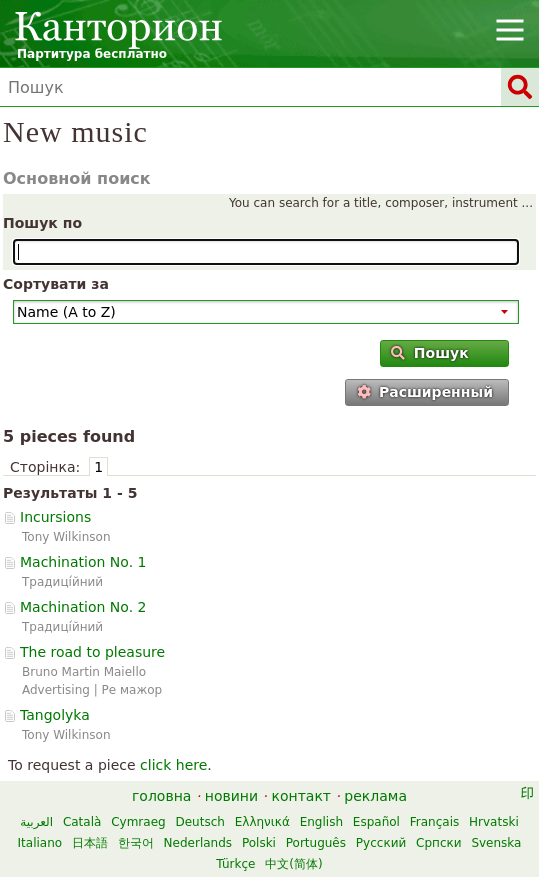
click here (173, 765)
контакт (301, 796)
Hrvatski (494, 822)
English (321, 822)
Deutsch (199, 822)
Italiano (40, 843)
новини (231, 796)
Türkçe (235, 864)
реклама (375, 796)
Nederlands (198, 843)
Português (316, 843)
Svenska (496, 843)
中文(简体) (293, 864)
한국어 (136, 843)
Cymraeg (138, 822)
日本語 (90, 843)
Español (376, 822)
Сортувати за (56, 284)
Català (82, 822)
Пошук (429, 353)
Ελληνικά (262, 822)
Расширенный (425, 392)
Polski (259, 843)
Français (434, 822)
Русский (381, 843)
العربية (36, 822)
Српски (439, 843)
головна (161, 796)
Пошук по (42, 223)
